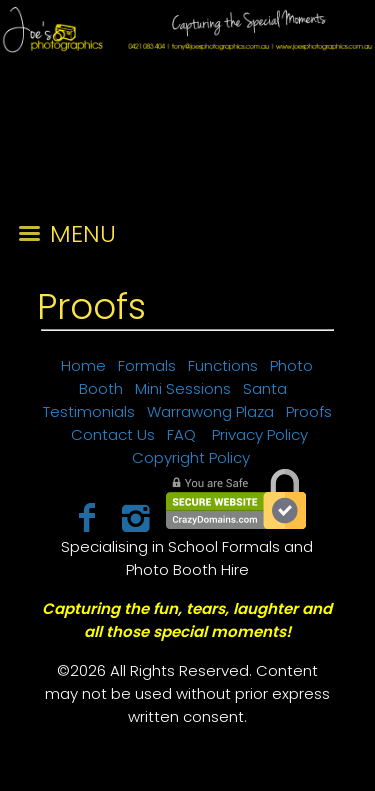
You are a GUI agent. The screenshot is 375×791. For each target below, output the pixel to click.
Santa (265, 388)
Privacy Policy (260, 434)
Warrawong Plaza (210, 411)
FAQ (181, 434)
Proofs (91, 306)
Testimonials (89, 411)
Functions (223, 365)
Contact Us (113, 434)
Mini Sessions (183, 388)
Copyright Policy (191, 457)
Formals (147, 365)
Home (83, 365)
